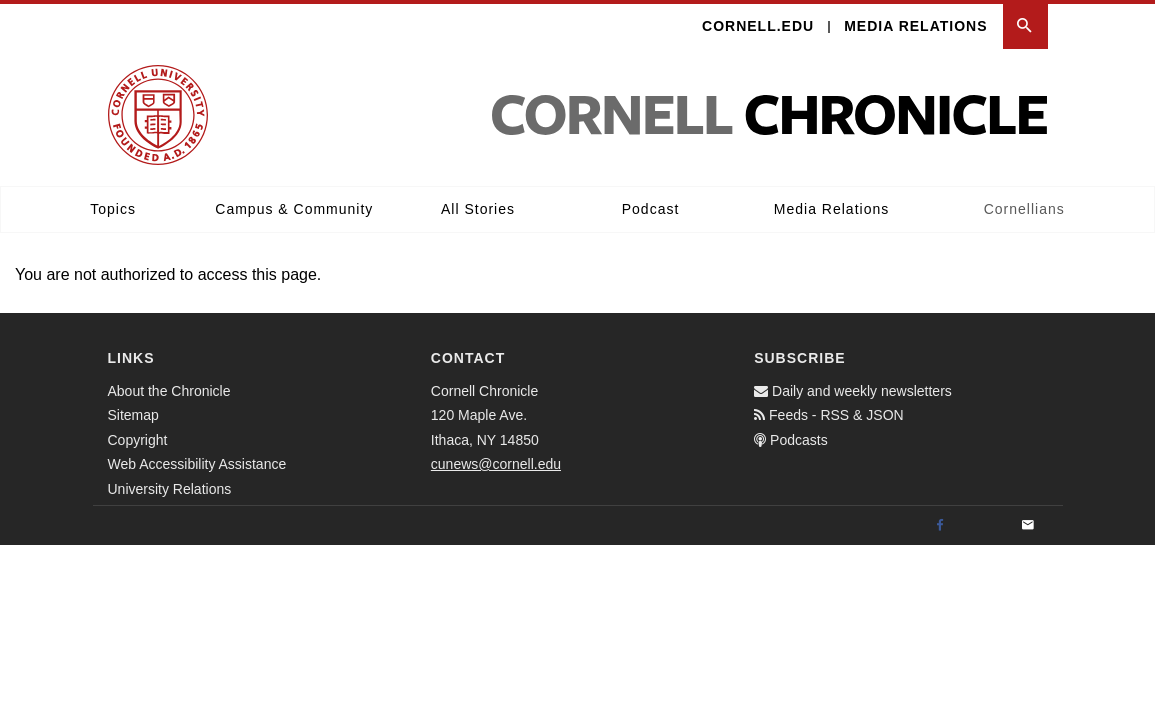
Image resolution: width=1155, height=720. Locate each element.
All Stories (478, 209)
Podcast (651, 209)
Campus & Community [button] (294, 209)
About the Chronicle (169, 391)
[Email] (1028, 526)
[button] (1025, 26)
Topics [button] (113, 209)
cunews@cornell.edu (496, 464)
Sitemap (133, 415)
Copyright (138, 440)
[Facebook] (940, 526)
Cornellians (1024, 209)
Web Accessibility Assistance (197, 464)
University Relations (170, 489)
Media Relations (915, 26)
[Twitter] (984, 526)
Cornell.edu (758, 26)
